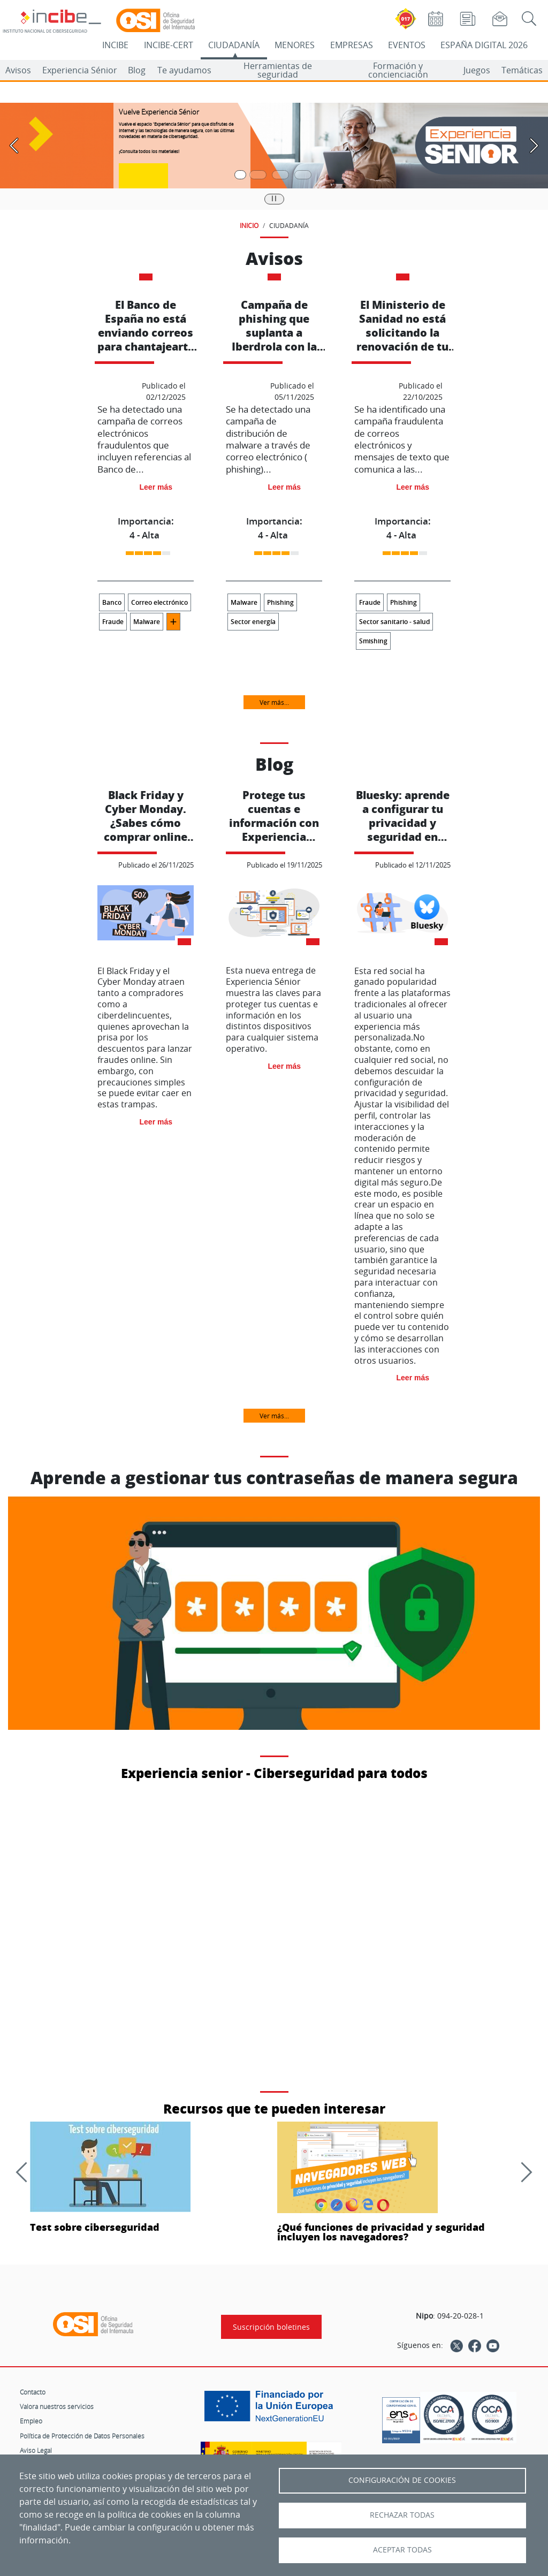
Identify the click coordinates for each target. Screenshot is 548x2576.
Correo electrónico (159, 602)
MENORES (295, 45)
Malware (146, 621)
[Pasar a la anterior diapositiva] (13, 145)
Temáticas (522, 70)
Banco (111, 602)
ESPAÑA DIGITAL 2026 (484, 45)
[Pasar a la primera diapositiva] (240, 174)
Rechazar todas (402, 2515)
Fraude (113, 621)
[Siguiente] (522, 2172)
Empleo (31, 2421)
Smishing (373, 640)
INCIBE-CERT (168, 45)
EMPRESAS (351, 45)
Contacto (32, 2392)
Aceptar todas (402, 2550)
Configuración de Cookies (402, 2480)
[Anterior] (26, 2172)
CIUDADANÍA (234, 45)
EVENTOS (406, 45)
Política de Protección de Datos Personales (82, 2435)
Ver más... (274, 702)
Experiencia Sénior (79, 70)
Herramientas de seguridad (277, 70)
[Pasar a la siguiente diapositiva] (534, 145)
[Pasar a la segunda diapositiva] (258, 174)
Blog (137, 70)
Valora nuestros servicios (57, 2406)
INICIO (249, 225)
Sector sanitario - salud (394, 621)
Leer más (156, 487)
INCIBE (115, 45)
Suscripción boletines (271, 2327)
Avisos (18, 70)
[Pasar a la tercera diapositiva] (280, 174)
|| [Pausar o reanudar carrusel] (274, 198)
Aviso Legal (36, 2450)
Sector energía (253, 621)
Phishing (280, 602)
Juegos (476, 70)
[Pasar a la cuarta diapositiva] (302, 174)
